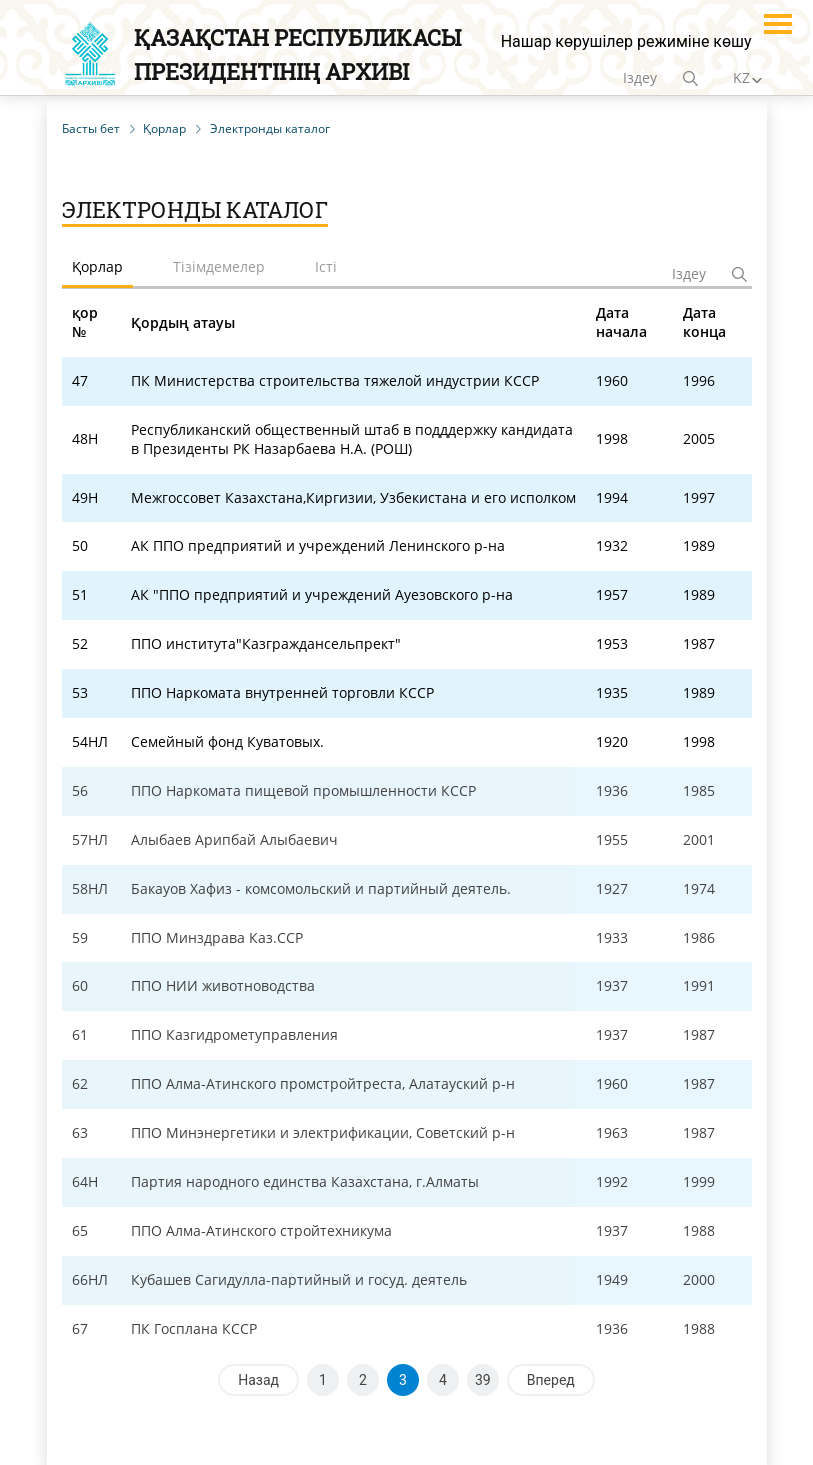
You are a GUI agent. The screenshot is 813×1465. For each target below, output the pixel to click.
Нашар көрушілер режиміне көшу (626, 41)
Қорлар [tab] (97, 266)
